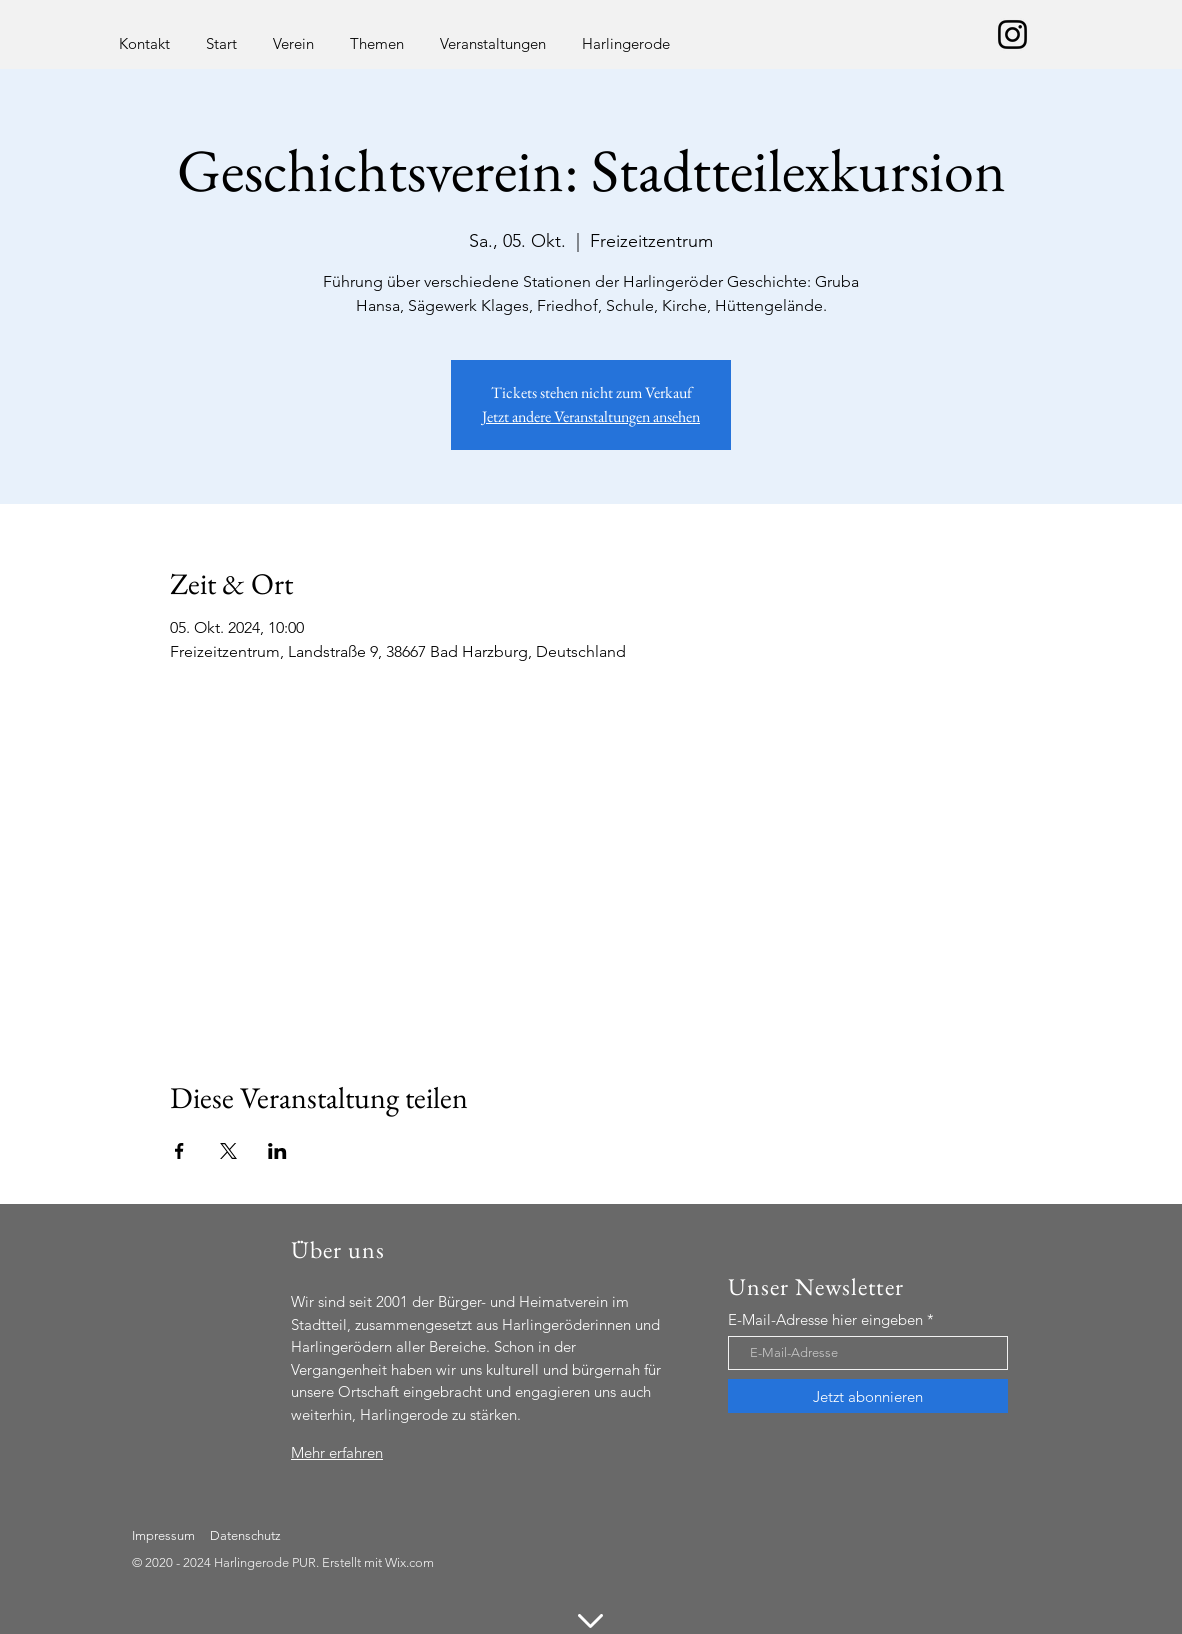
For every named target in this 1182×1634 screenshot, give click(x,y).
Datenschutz (245, 1535)
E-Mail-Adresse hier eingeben (825, 1319)
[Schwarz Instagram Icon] (1012, 34)
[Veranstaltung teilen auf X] (228, 1151)
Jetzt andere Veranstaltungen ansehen (591, 416)
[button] (293, 34)
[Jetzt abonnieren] (868, 1396)
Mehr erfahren (337, 1452)
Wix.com (409, 1562)
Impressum (163, 1535)
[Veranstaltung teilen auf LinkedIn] (277, 1151)
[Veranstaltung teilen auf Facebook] (179, 1151)
